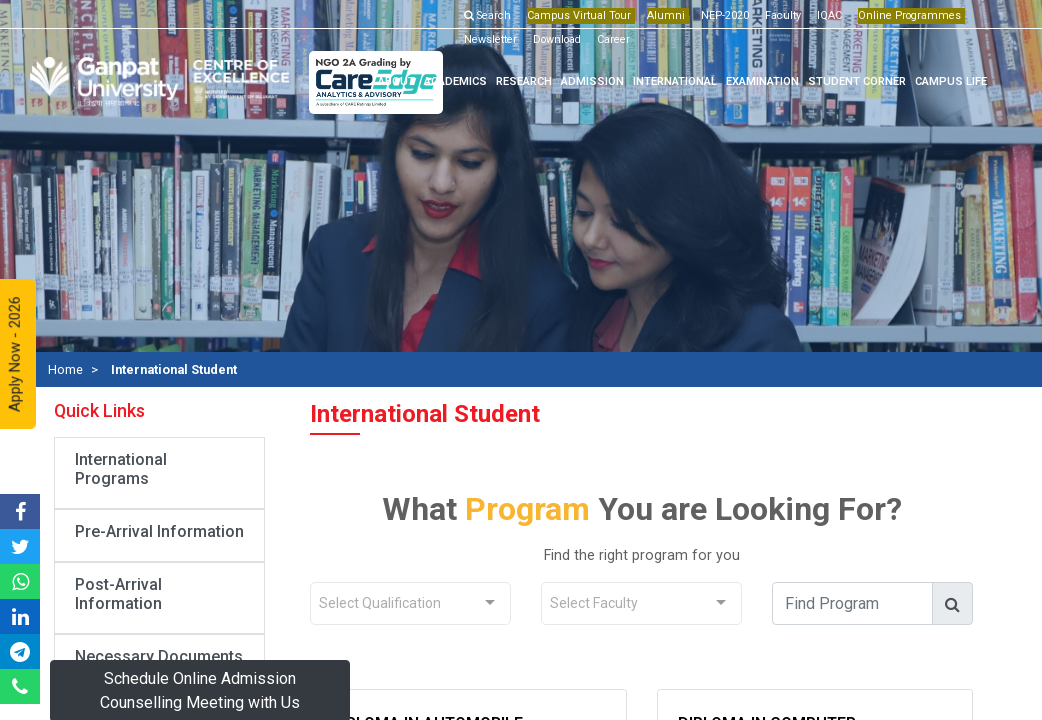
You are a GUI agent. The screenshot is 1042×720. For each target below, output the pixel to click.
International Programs (121, 469)
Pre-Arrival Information (159, 531)
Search (487, 15)
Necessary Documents (159, 656)
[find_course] (852, 603)
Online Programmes (909, 15)
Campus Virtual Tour (579, 15)
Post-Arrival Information (118, 594)
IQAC (829, 15)
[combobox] (410, 603)
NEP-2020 (725, 15)
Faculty (783, 15)
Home (65, 369)
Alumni (666, 15)
